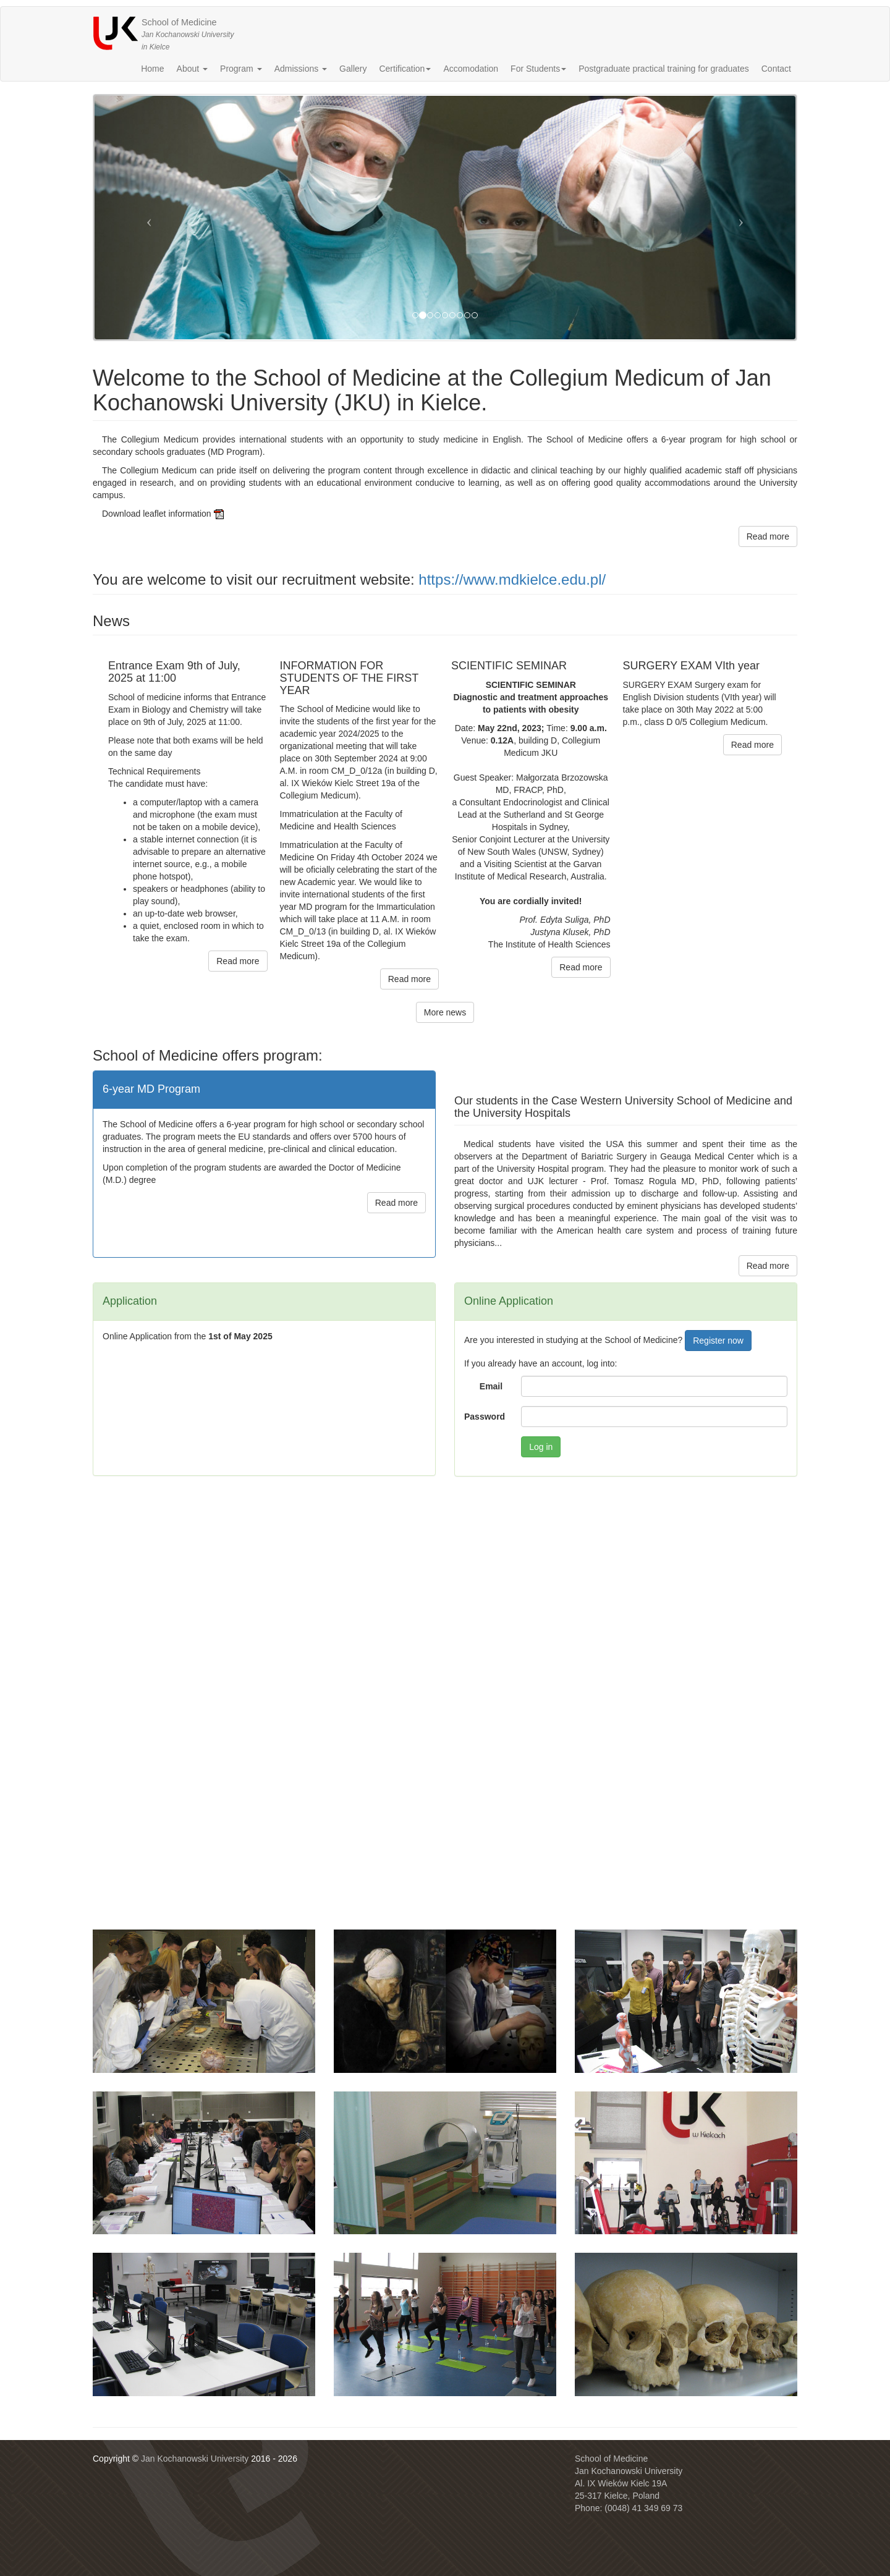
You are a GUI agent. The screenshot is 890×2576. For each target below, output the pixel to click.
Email (491, 1386)
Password (484, 1416)
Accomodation (470, 69)
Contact (776, 69)
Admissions (300, 69)
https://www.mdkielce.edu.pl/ (512, 579)
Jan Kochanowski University (194, 2459)
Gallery (353, 69)
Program (241, 69)
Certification (405, 69)
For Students (538, 69)
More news (445, 1012)
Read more (768, 536)
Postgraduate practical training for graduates (663, 69)
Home (152, 69)
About (192, 69)
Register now (718, 1340)
